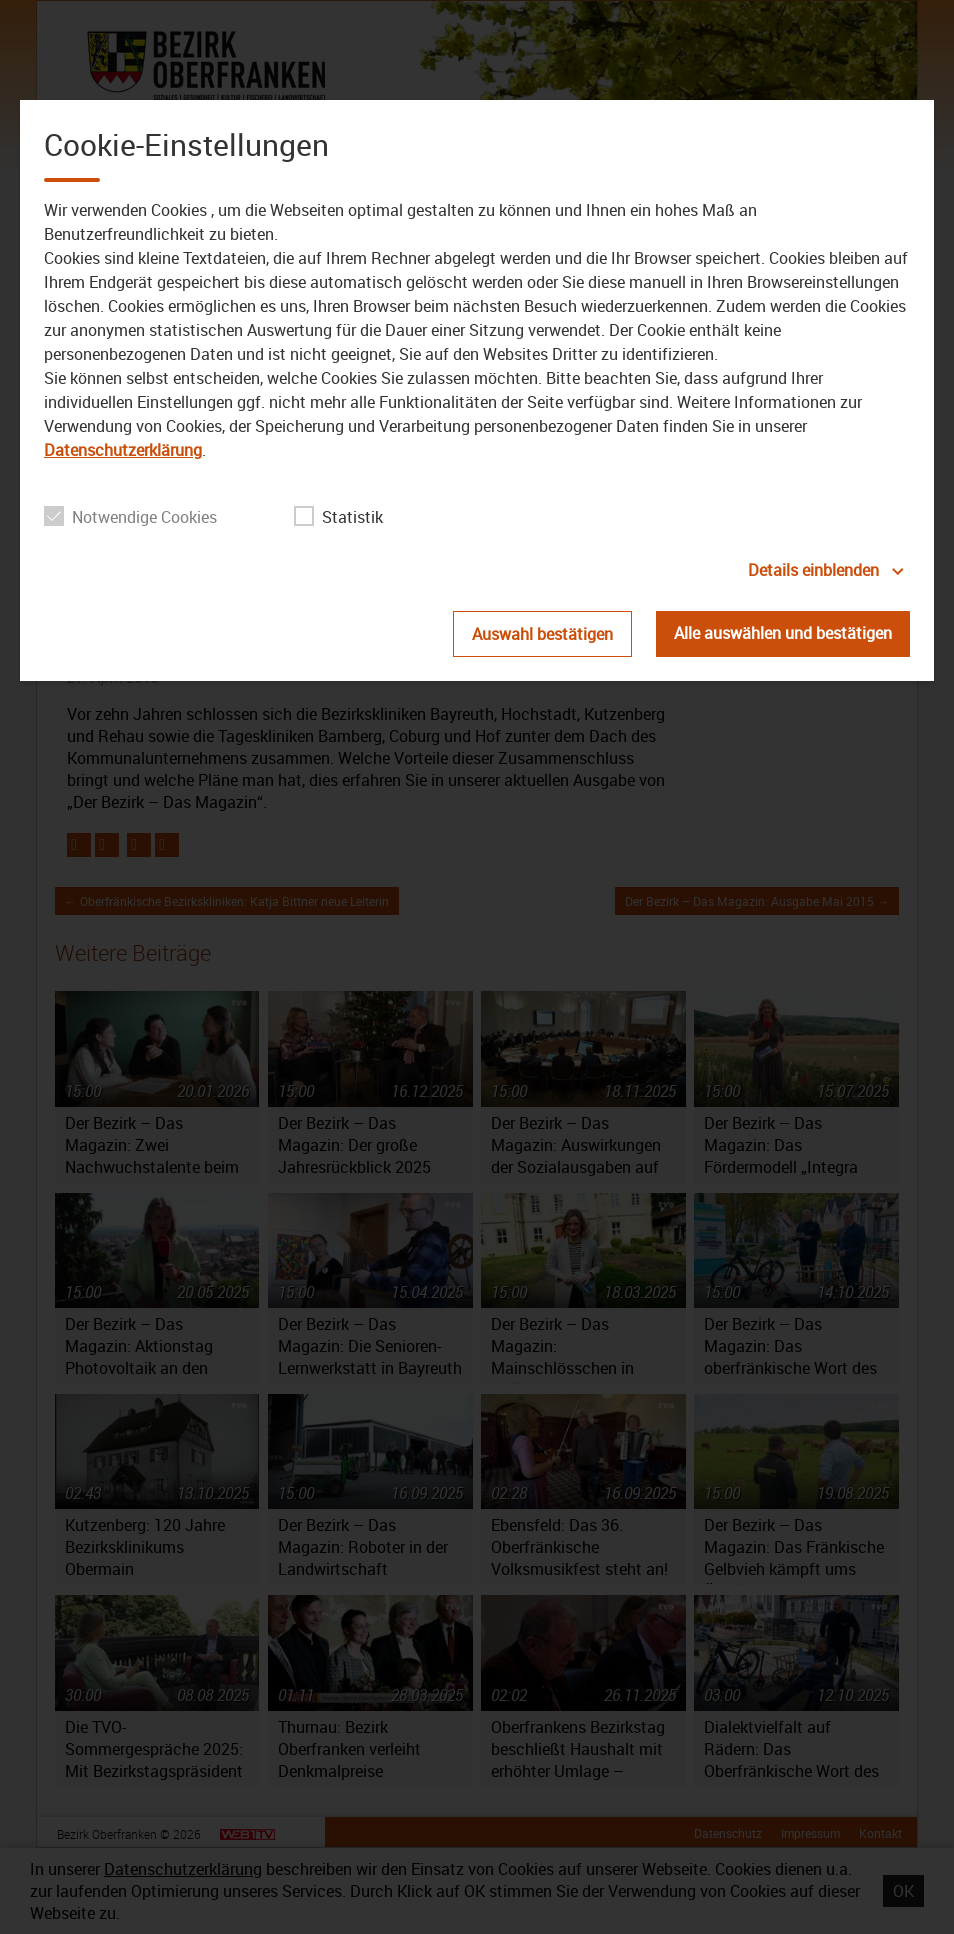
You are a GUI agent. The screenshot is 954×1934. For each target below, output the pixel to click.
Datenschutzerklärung (123, 450)
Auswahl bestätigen (542, 634)
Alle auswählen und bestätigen (783, 633)
